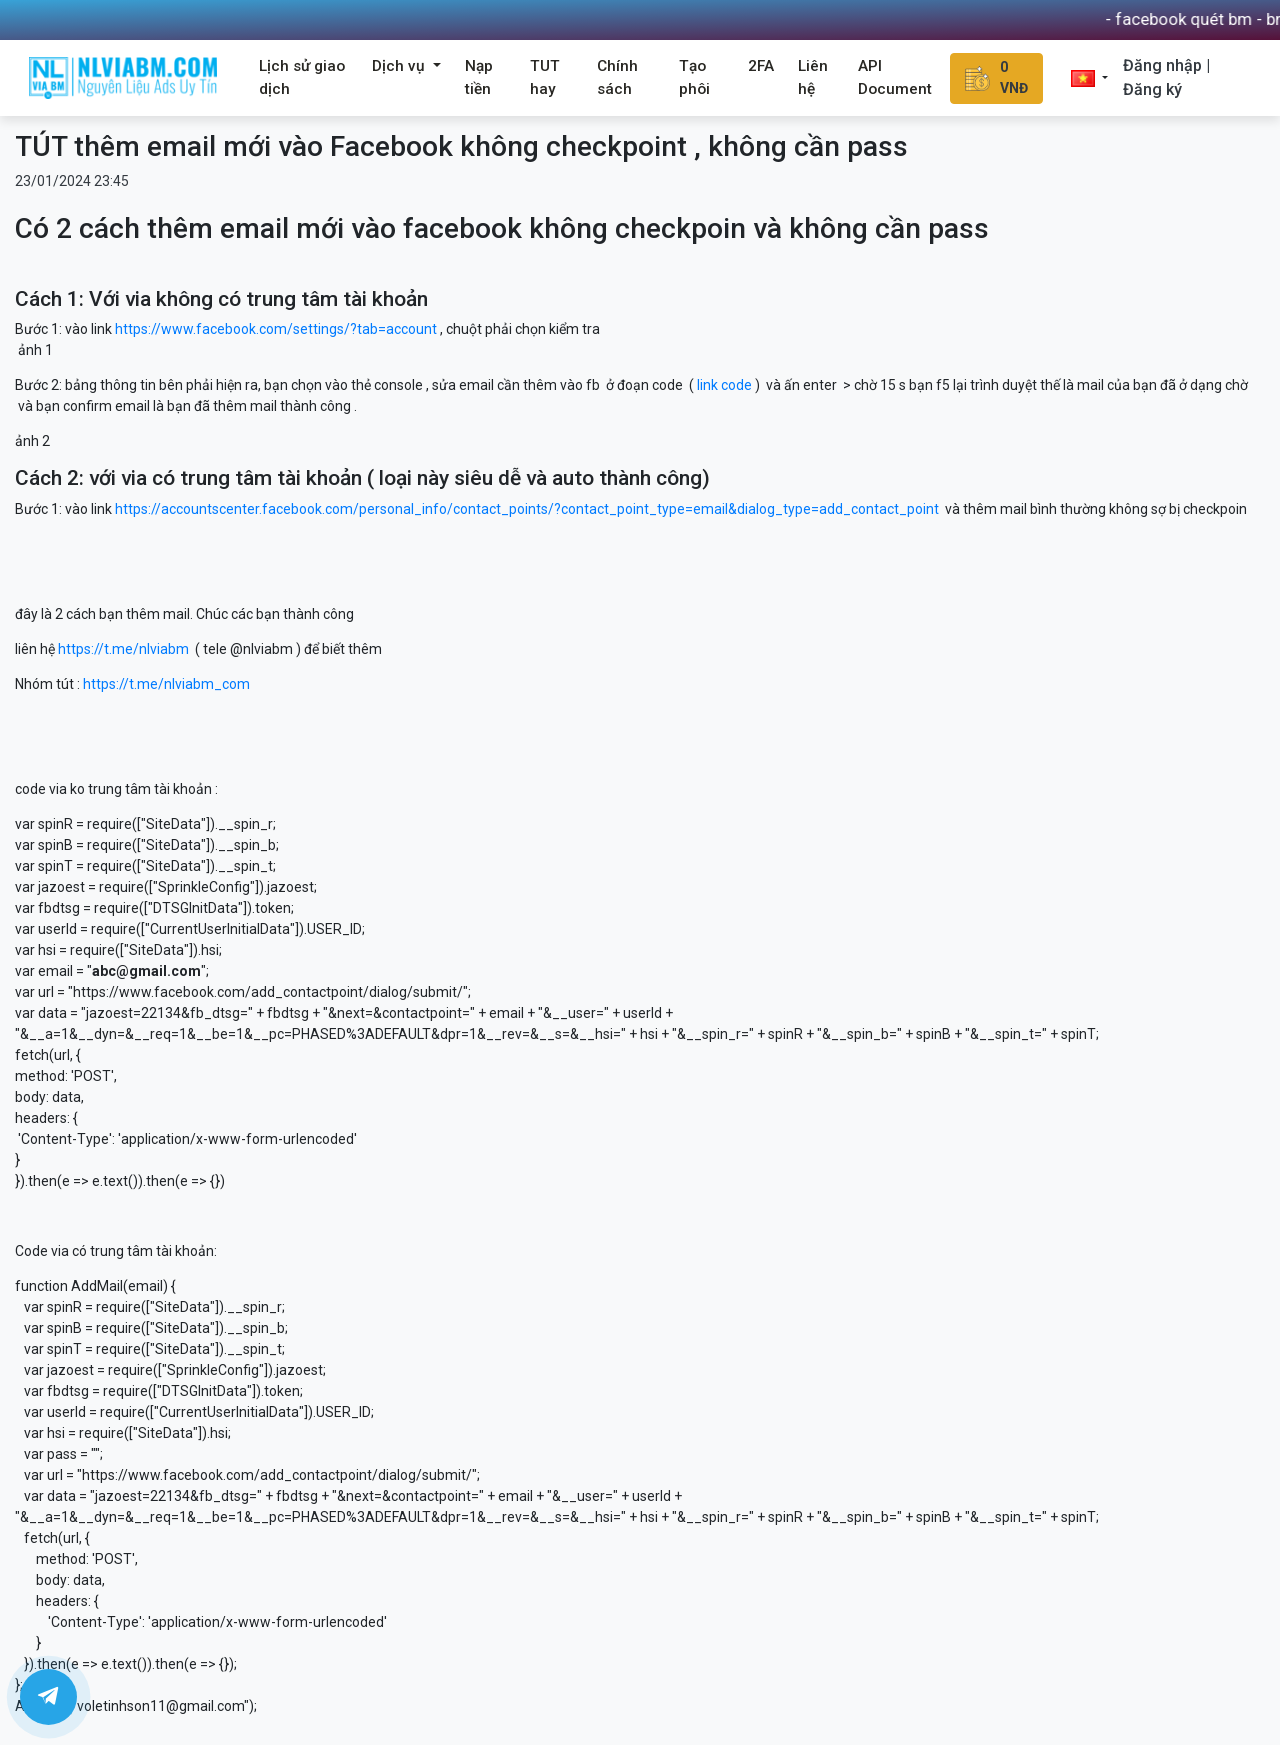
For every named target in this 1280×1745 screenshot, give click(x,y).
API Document (895, 77)
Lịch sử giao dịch (302, 77)
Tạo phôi (694, 77)
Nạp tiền (479, 77)
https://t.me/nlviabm (123, 649)
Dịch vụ (400, 66)
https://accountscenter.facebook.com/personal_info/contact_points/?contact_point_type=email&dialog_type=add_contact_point (527, 509)
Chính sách (617, 77)
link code (724, 385)
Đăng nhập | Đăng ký (1166, 77)
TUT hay (545, 77)
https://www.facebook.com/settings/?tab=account (276, 329)
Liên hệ (813, 77)
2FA (761, 66)
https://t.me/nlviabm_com (166, 684)
